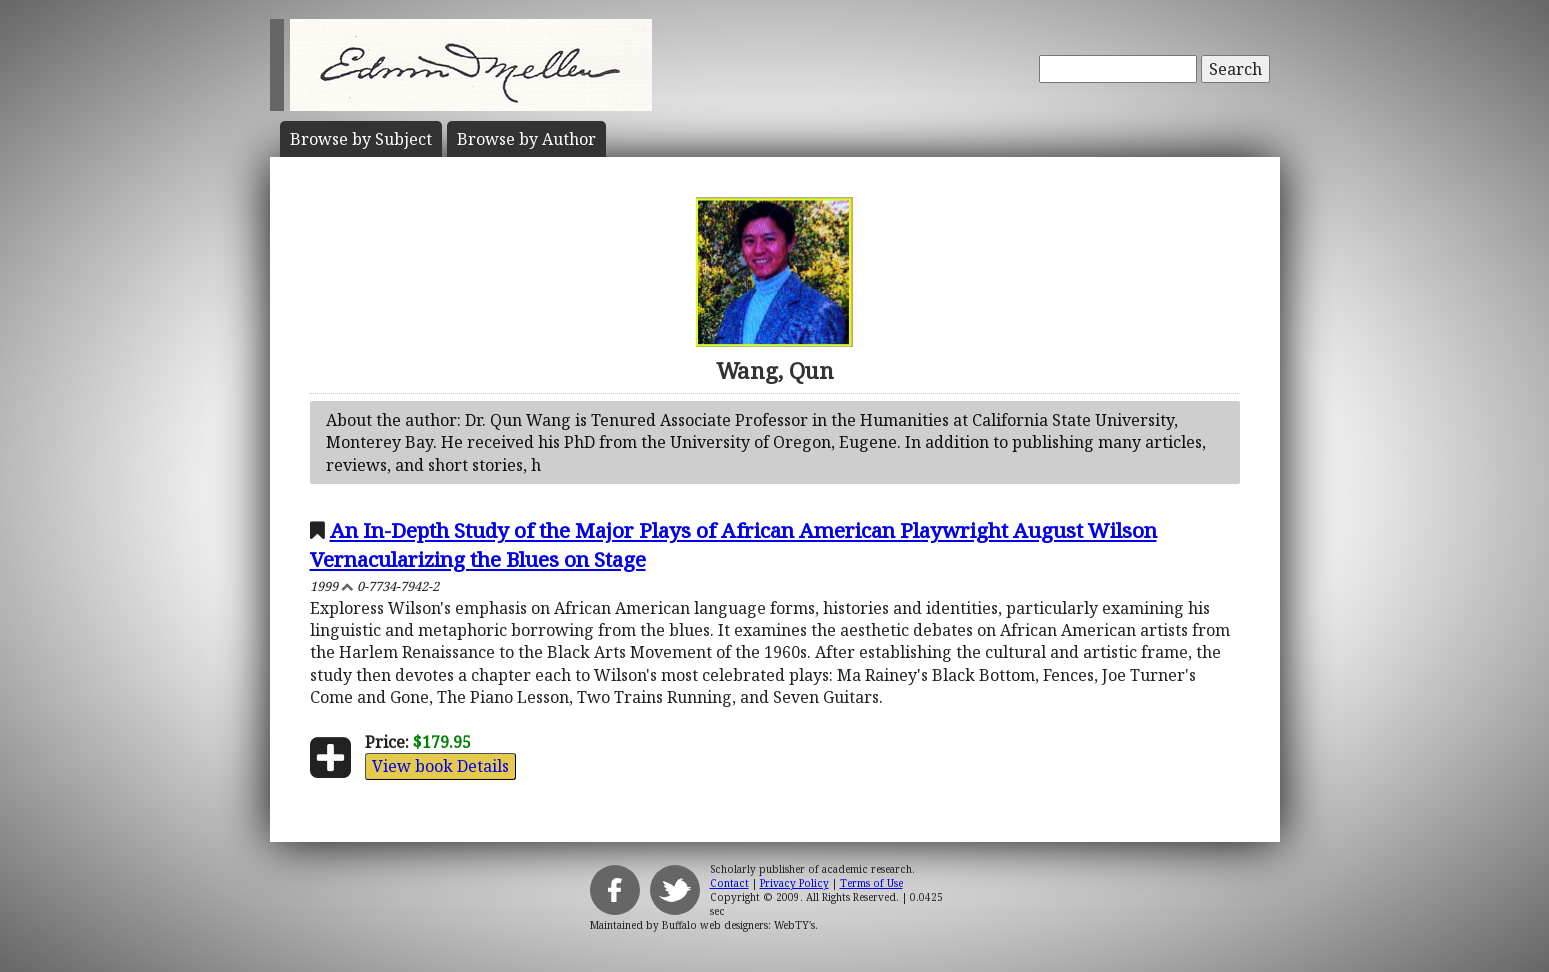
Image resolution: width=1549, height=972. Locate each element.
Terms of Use (871, 883)
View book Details (440, 766)
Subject (361, 139)
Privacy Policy (794, 883)
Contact (729, 883)
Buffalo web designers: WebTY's (738, 925)
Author (526, 139)
